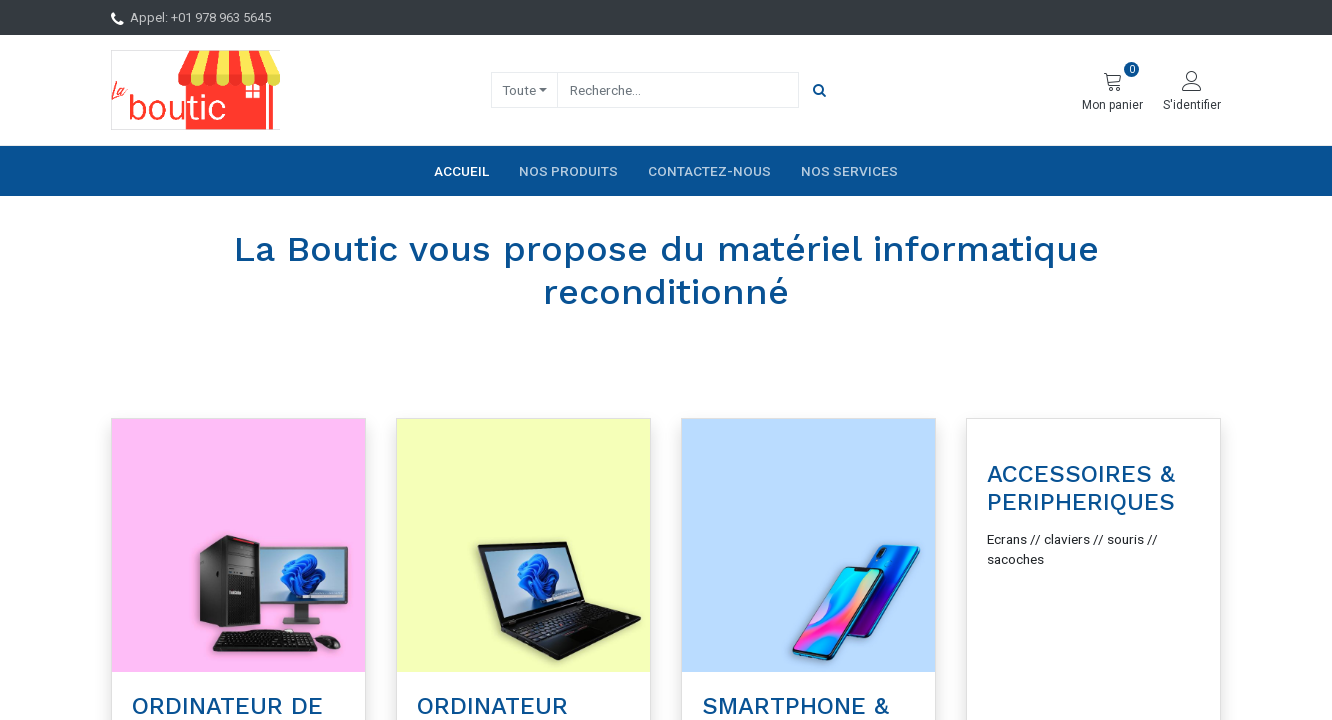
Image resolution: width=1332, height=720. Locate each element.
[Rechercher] (819, 90)
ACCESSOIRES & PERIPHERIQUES (1081, 488)
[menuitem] (461, 171)
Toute (519, 90)
